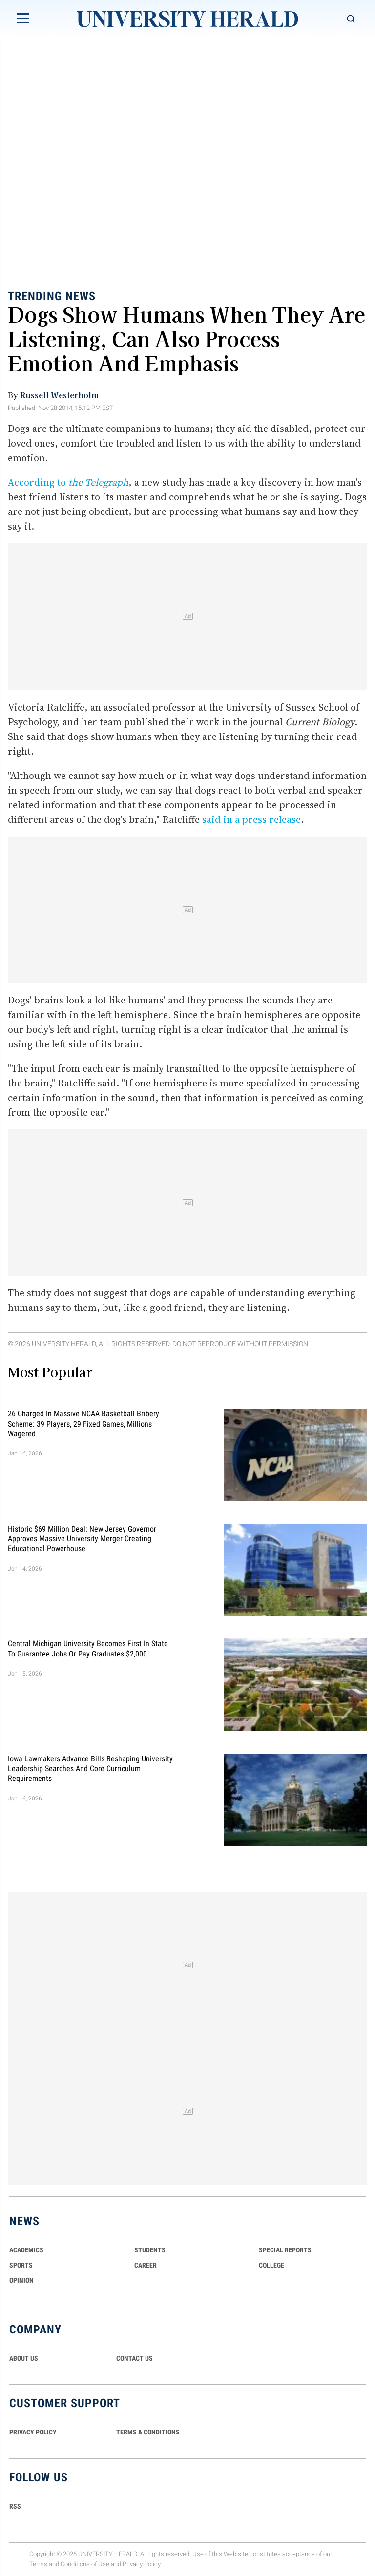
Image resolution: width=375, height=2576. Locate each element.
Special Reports (285, 2250)
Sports (21, 2265)
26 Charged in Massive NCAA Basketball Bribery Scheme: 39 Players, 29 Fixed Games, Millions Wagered (83, 1423)
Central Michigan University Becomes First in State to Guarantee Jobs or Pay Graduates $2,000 (88, 1648)
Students (150, 2250)
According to (68, 482)
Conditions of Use (85, 2564)
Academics (26, 2250)
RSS (15, 2506)
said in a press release (251, 819)
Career (145, 2265)
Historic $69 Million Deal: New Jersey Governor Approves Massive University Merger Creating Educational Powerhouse (82, 1538)
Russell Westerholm (59, 395)
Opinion (21, 2280)
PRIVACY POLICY (33, 2432)
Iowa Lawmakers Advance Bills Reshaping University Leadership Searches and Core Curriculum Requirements (90, 1768)
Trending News (52, 296)
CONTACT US (134, 2358)
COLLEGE (271, 2265)
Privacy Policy (142, 2564)
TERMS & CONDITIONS (148, 2432)
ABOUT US (23, 2358)
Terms (38, 2564)
